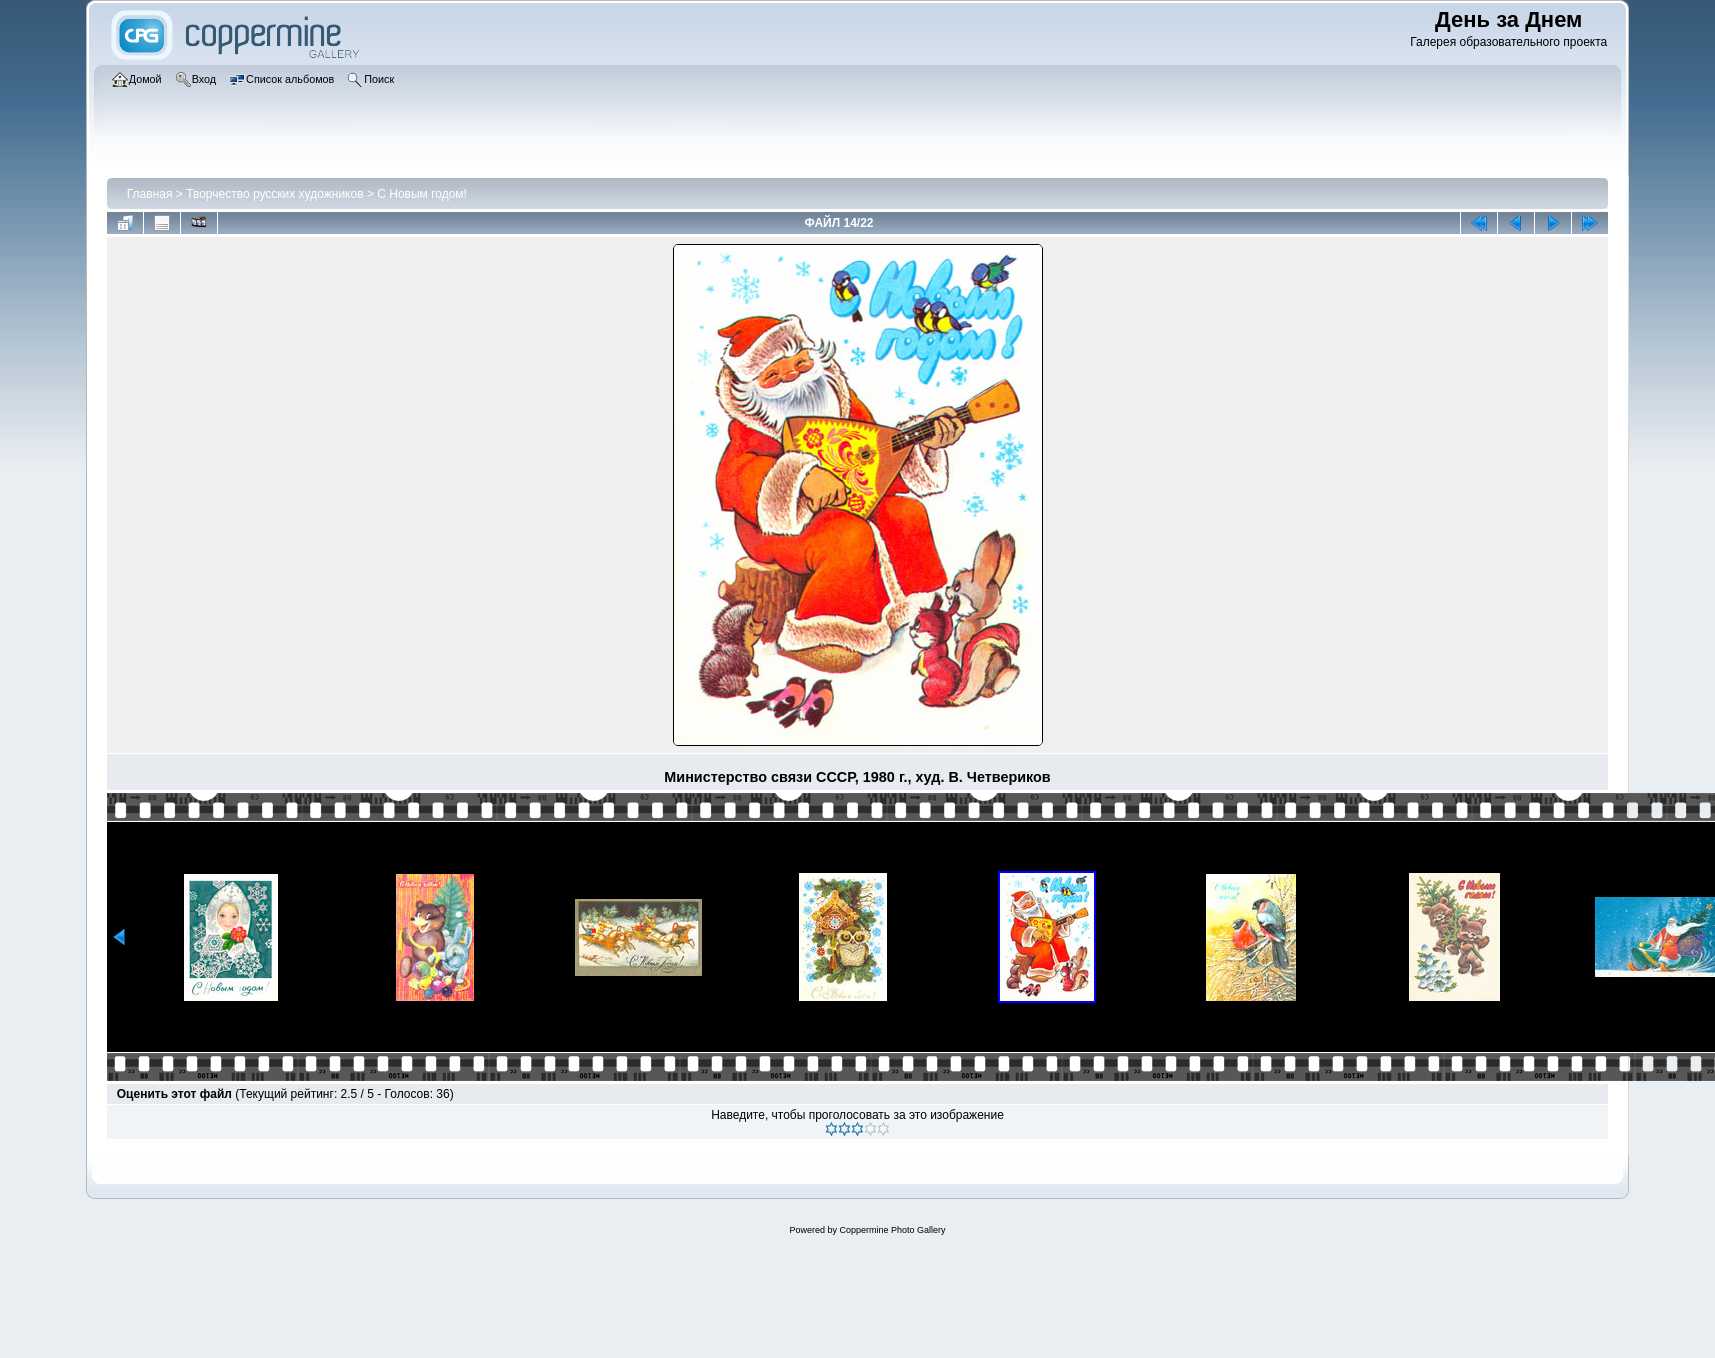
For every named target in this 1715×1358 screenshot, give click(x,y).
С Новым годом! (422, 194)
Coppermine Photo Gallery (892, 1230)
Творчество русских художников (274, 194)
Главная (150, 194)
